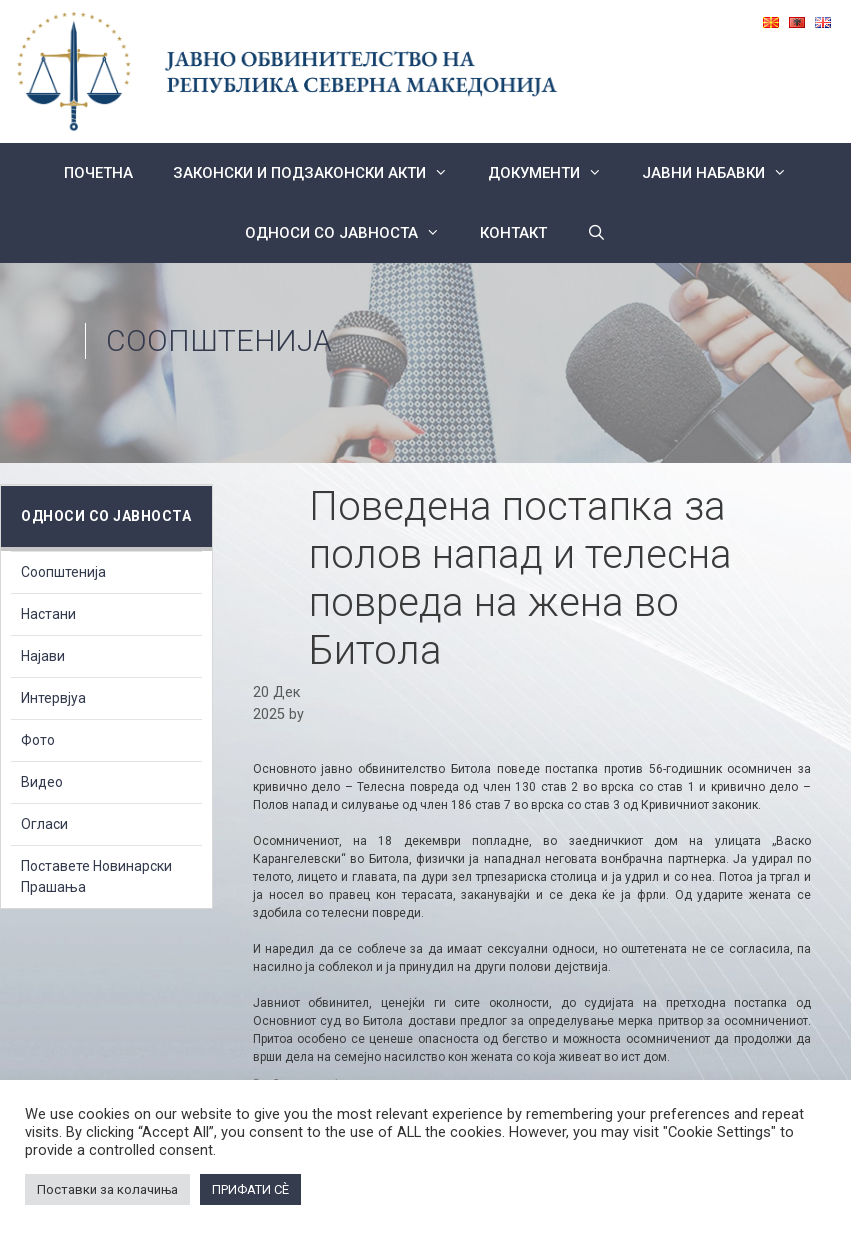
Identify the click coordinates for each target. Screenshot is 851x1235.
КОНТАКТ (513, 233)
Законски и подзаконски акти (320, 173)
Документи (555, 173)
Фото (38, 740)
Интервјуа (53, 698)
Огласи (44, 824)
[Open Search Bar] (596, 233)
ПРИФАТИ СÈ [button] (250, 1189)
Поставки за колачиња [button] (107, 1189)
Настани (48, 614)
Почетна (98, 173)
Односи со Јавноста (352, 233)
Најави (43, 656)
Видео (42, 782)
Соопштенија (219, 340)
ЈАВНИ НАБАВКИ (724, 173)
